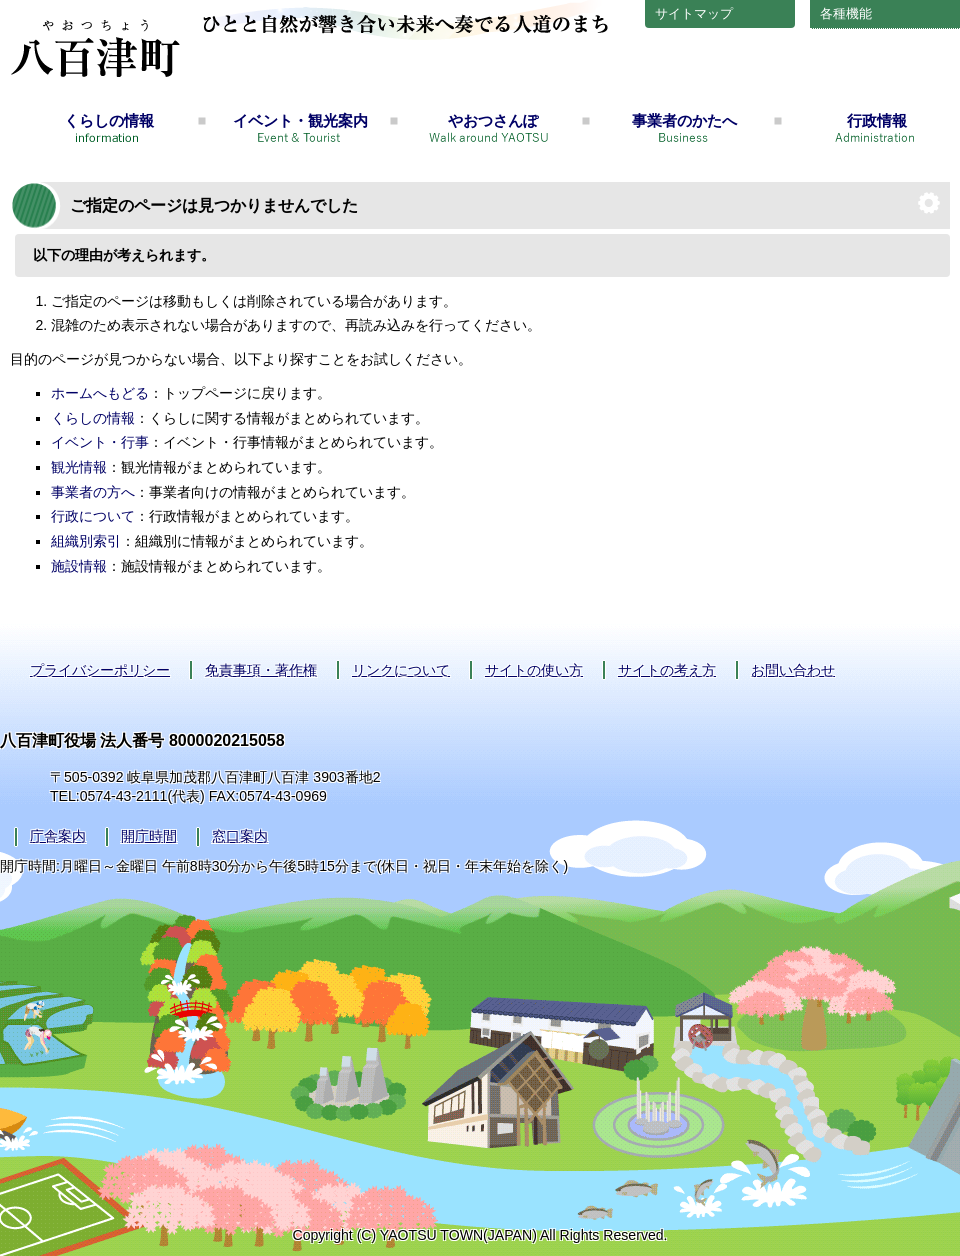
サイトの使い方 (534, 670)
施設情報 (79, 566)
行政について (93, 516)
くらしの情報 (109, 120)
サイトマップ (694, 13)
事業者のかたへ (684, 120)
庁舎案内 (58, 836)
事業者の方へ (93, 492)
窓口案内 (240, 836)
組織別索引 (86, 541)
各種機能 (846, 13)
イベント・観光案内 (300, 120)
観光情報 (79, 467)
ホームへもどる (100, 393)
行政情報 (877, 120)
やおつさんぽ (493, 120)
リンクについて (401, 670)
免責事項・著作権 (261, 670)
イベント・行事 (100, 442)
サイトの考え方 (667, 670)
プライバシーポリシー (100, 670)
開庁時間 (149, 836)
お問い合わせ (793, 670)
